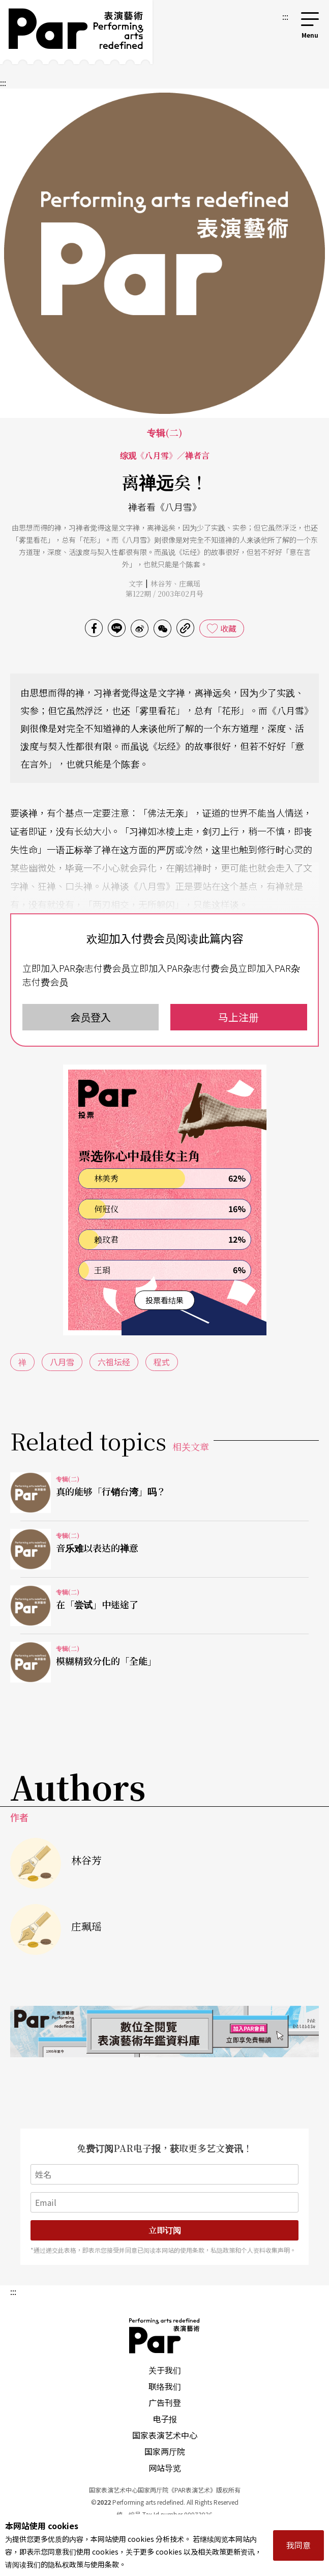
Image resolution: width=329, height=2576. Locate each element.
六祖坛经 (114, 1362)
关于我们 (164, 2370)
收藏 (228, 628)
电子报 (165, 2419)
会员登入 (90, 1017)
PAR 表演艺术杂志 (164, 2336)
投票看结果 (164, 1300)
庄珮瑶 (189, 583)
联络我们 (164, 2386)
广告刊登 (164, 2402)
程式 (162, 1362)
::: (285, 16)
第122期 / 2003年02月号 (164, 594)
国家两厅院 (164, 2451)
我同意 (298, 2545)
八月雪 (62, 1362)
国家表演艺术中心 (164, 2435)
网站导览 (164, 2467)
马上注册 (238, 1017)
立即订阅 (164, 2230)
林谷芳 (161, 583)
